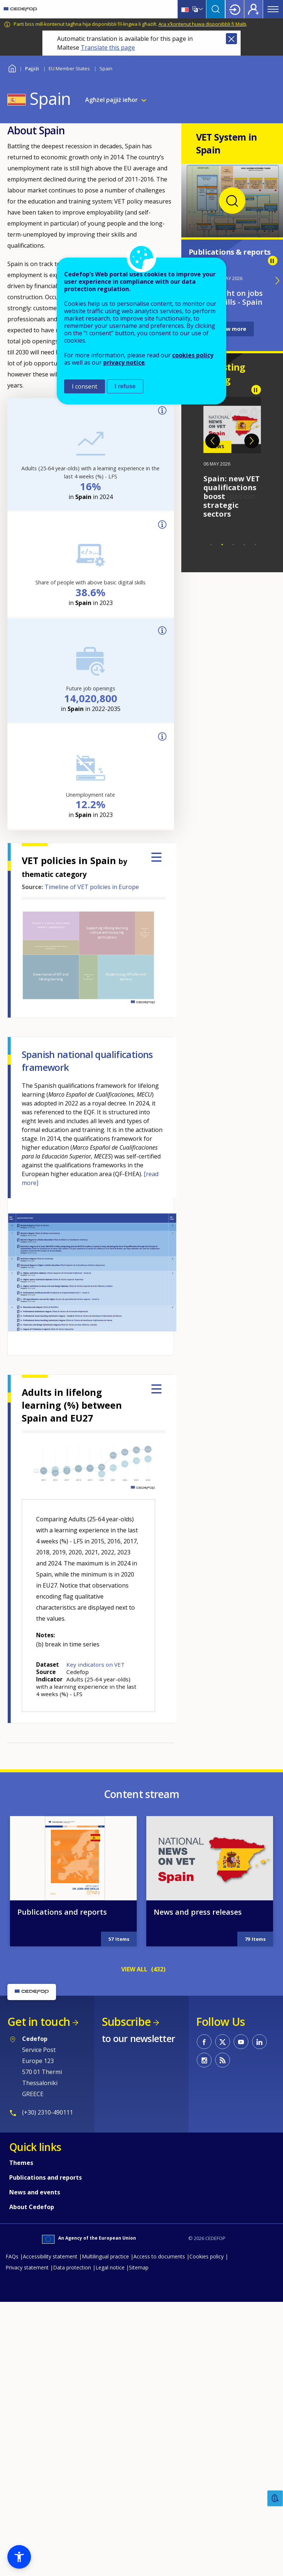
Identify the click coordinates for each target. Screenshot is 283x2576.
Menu (273, 9)
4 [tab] (244, 544)
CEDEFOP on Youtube (241, 2041)
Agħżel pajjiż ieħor (111, 100)
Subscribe (126, 2021)
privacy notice (124, 362)
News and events (34, 2192)
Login (235, 9)
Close (231, 38)
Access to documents (159, 2256)
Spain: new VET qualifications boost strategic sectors (231, 496)
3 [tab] (233, 544)
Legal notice (110, 2267)
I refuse (125, 386)
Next (251, 441)
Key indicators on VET (95, 1664)
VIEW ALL (134, 1969)
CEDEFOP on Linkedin (259, 2041)
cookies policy (192, 355)
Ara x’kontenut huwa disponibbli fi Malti (202, 24)
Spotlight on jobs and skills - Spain (232, 297)
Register (253, 9)
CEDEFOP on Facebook (204, 2041)
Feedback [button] (275, 2498)
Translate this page (108, 47)
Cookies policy (206, 2256)
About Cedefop (31, 2207)
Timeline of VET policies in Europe (92, 887)
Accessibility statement (50, 2256)
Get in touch (38, 2021)
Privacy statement (27, 2267)
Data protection (72, 2267)
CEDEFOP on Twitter (222, 2041)
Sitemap (139, 2267)
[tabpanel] (232, 458)
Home (12, 67)
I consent (84, 386)
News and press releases (198, 1912)
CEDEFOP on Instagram (204, 2060)
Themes (21, 2163)
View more (232, 328)
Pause (272, 260)
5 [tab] (255, 544)
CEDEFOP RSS (222, 2060)
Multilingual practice (105, 2256)
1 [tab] (211, 544)
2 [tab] (222, 544)
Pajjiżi (32, 68)
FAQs (12, 2256)
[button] (19, 2557)
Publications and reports (62, 1912)
